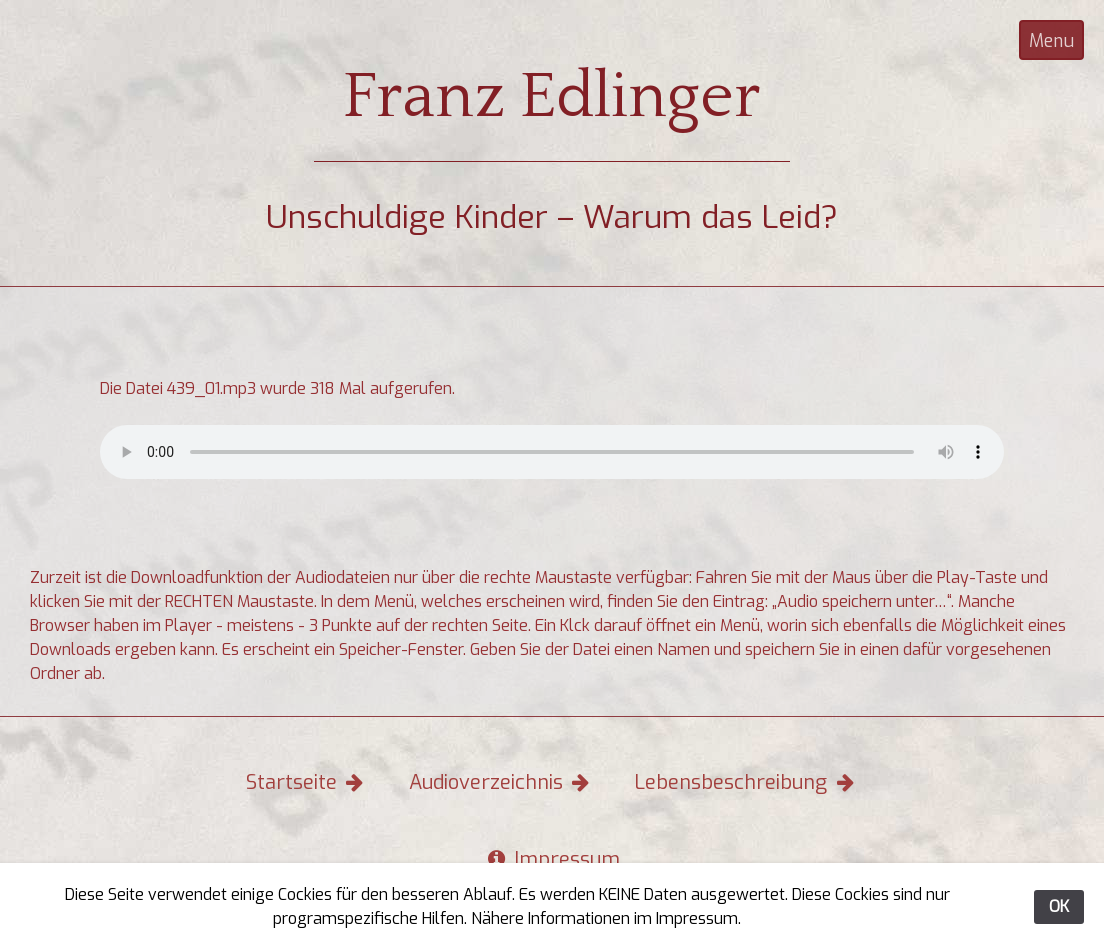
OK (1059, 906)
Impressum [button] (552, 859)
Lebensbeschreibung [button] (746, 782)
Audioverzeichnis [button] (501, 782)
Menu (1051, 41)
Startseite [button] (307, 782)
